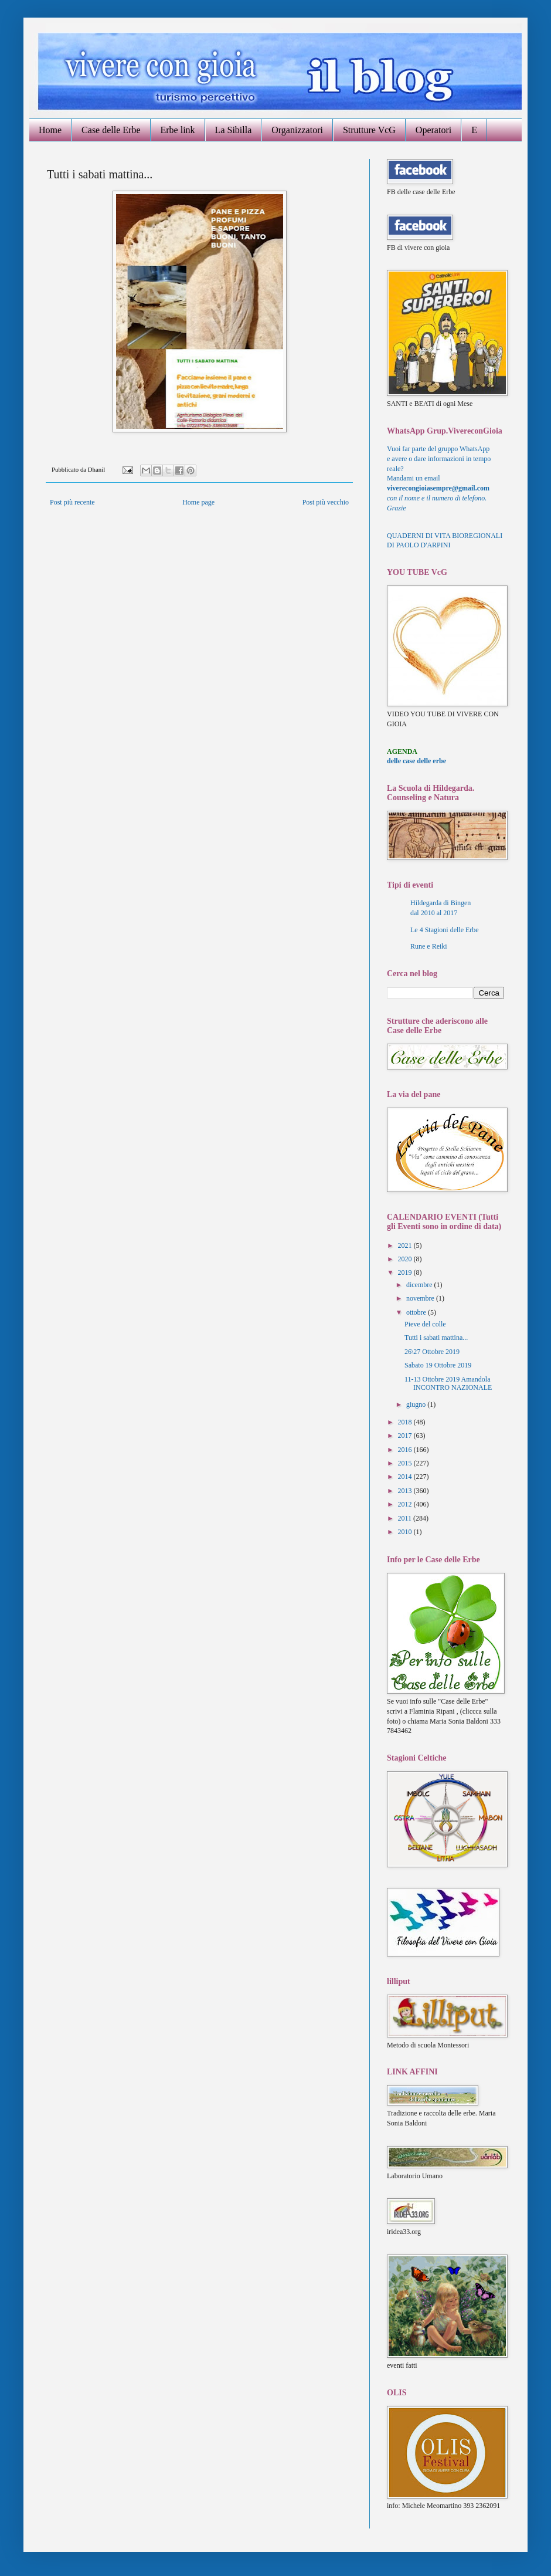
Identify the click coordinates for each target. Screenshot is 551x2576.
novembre (421, 1298)
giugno (416, 1404)
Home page (198, 502)
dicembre (420, 1285)
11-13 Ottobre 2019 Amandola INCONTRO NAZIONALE (448, 1383)
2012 (406, 1504)
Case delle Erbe (110, 130)
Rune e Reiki (428, 946)
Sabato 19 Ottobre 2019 (437, 1365)
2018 (406, 1422)
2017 (406, 1435)
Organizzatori (297, 130)
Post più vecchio (325, 502)
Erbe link (178, 130)
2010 (406, 1532)
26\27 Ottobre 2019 (432, 1352)
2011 (406, 1518)
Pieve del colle (425, 1324)
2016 (406, 1450)
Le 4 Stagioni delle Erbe (444, 930)
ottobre (417, 1312)
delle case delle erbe (416, 761)
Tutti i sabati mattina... (436, 1337)
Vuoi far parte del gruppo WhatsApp (438, 449)
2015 (406, 1463)
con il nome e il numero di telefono (437, 498)
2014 (406, 1477)
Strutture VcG (369, 130)
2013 (406, 1491)
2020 (406, 1259)
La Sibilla (233, 130)
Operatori (433, 130)
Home (50, 130)
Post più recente (72, 502)
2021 (406, 1245)
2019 (406, 1272)
